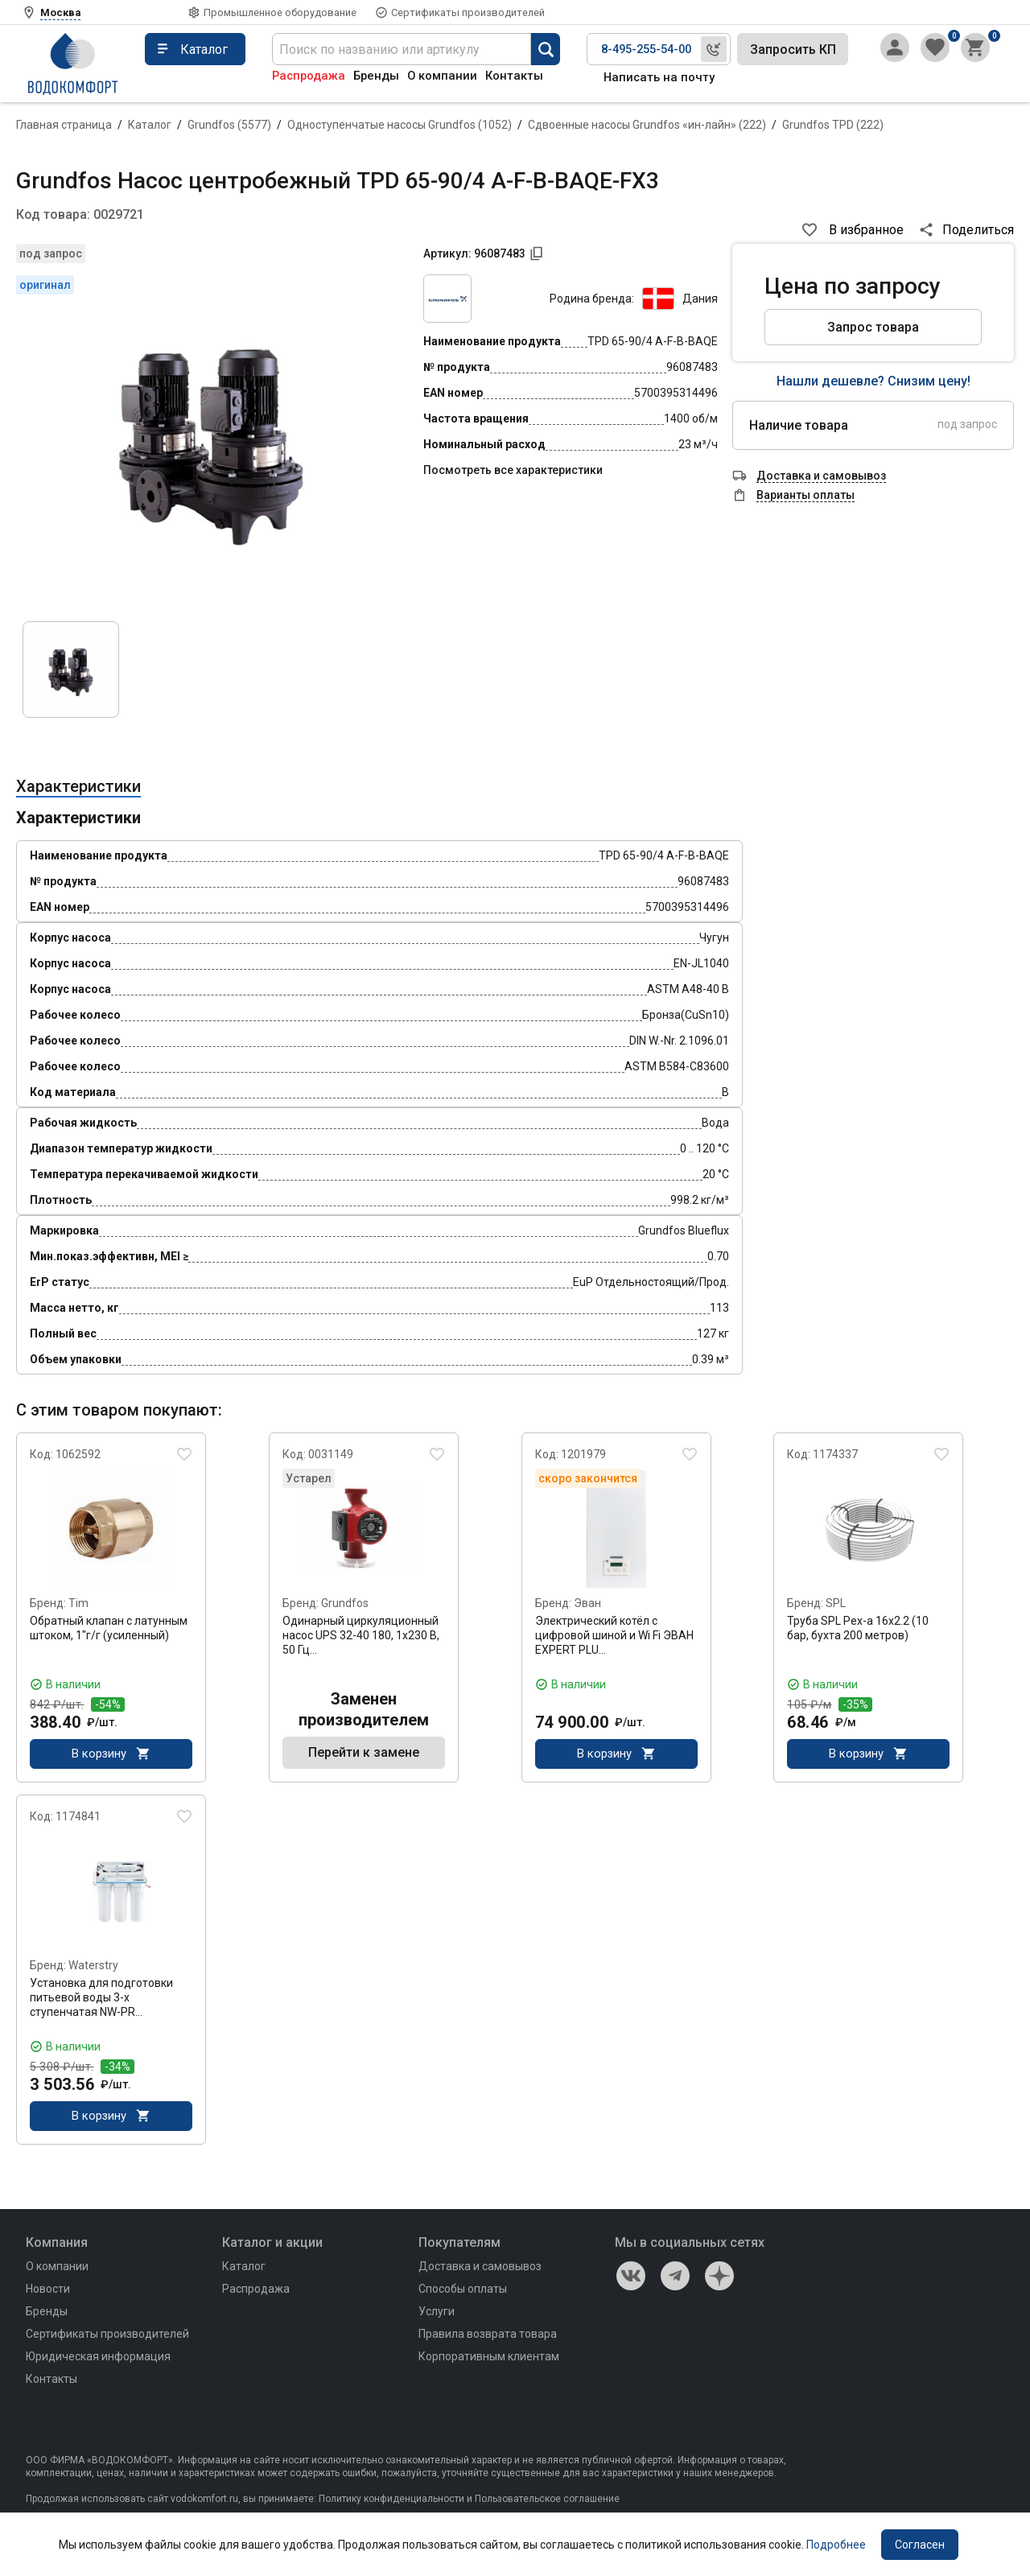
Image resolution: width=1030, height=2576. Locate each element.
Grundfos (229, 124)
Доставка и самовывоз (480, 2271)
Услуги (436, 2316)
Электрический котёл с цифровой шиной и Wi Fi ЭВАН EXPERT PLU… (614, 1635)
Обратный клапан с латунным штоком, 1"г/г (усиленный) (108, 1628)
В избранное (866, 229)
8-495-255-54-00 (646, 49)
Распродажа (308, 75)
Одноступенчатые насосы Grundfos (399, 124)
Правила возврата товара (487, 2338)
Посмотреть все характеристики (513, 470)
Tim (78, 1603)
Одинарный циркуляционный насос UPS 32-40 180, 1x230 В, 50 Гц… (360, 1635)
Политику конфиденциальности (391, 2503)
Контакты (514, 75)
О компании (442, 75)
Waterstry (93, 1967)
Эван (587, 1603)
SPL (836, 1603)
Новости (48, 2293)
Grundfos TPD (833, 124)
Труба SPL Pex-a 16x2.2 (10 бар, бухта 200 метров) (858, 1628)
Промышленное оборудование (280, 12)
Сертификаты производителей (468, 12)
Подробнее (836, 2544)
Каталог (149, 124)
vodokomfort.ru (204, 2503)
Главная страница (64, 124)
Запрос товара (873, 327)
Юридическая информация (98, 2361)
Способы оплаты (462, 2293)
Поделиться (978, 229)
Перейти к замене (363, 1754)
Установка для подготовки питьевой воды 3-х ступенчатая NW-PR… (101, 2000)
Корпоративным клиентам (488, 2361)
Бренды (376, 75)
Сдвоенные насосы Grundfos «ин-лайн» (647, 124)
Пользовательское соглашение (547, 2503)
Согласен (920, 2544)
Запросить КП (793, 49)
